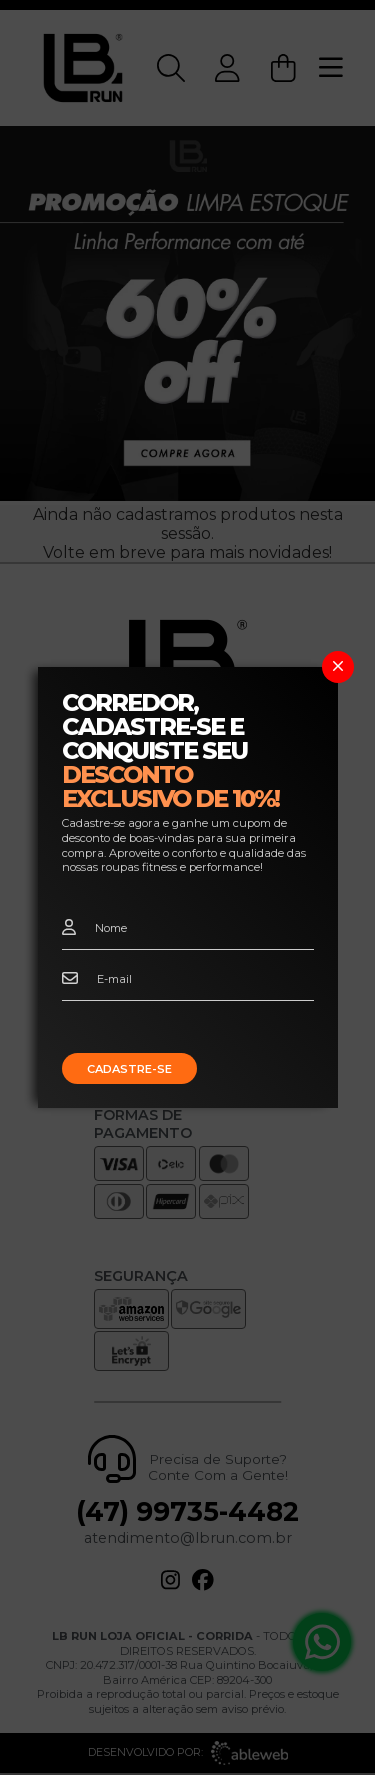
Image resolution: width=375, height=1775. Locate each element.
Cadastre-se (129, 1069)
